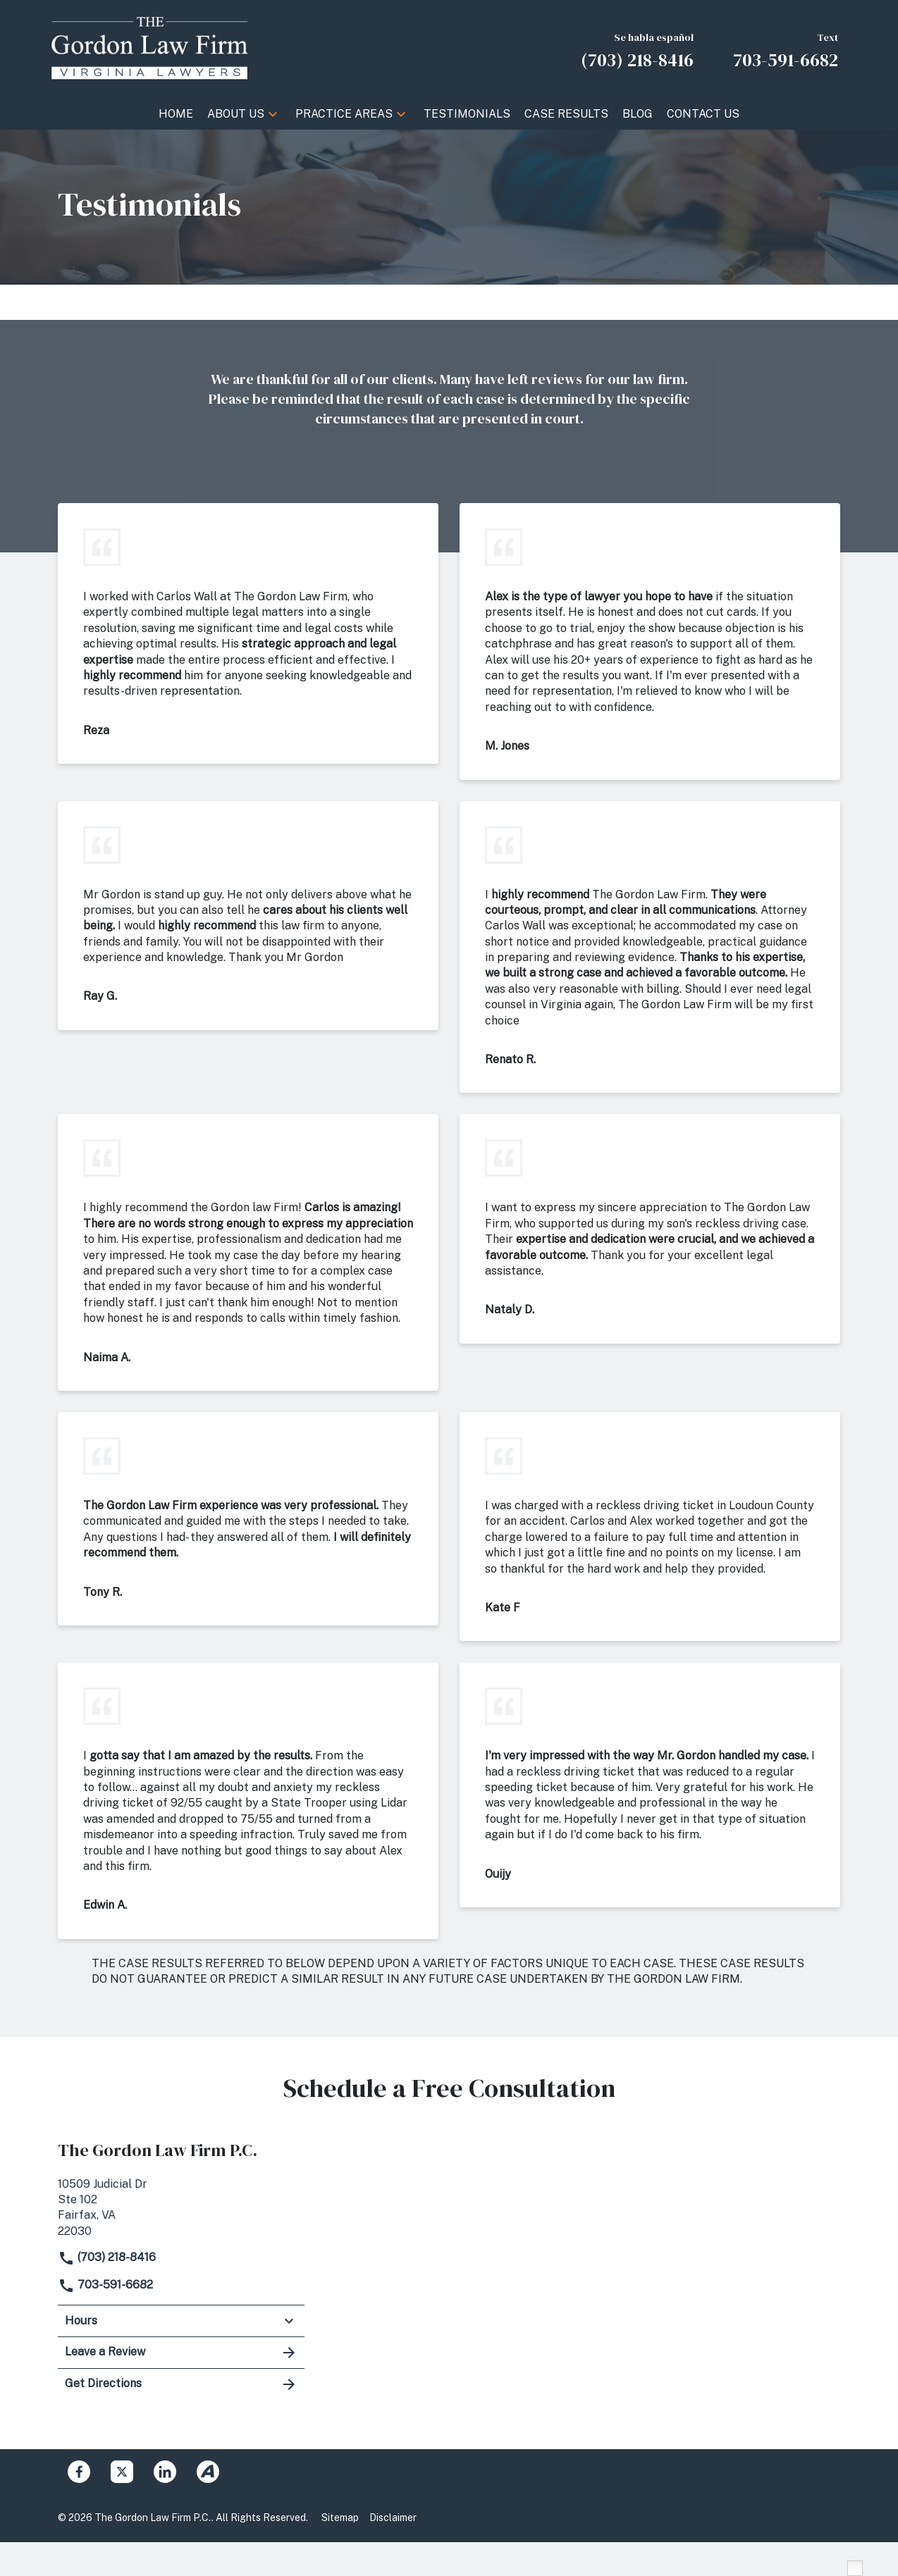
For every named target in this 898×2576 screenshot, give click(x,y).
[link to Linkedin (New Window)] (165, 2471)
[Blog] (637, 114)
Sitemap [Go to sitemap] (340, 2517)
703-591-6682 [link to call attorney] (105, 2284)
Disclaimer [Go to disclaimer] (393, 2517)
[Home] (176, 114)
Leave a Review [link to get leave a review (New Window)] (181, 2352)
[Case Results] (566, 114)
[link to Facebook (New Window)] (79, 2471)
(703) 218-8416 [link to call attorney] (107, 2257)
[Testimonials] (467, 114)
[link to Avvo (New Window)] (208, 2471)
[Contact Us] (703, 114)
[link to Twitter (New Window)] (122, 2471)
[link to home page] (149, 48)
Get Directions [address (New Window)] (181, 2384)
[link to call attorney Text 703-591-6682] (785, 49)
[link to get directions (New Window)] (181, 2206)
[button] (272, 114)
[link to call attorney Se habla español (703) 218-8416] (637, 49)
